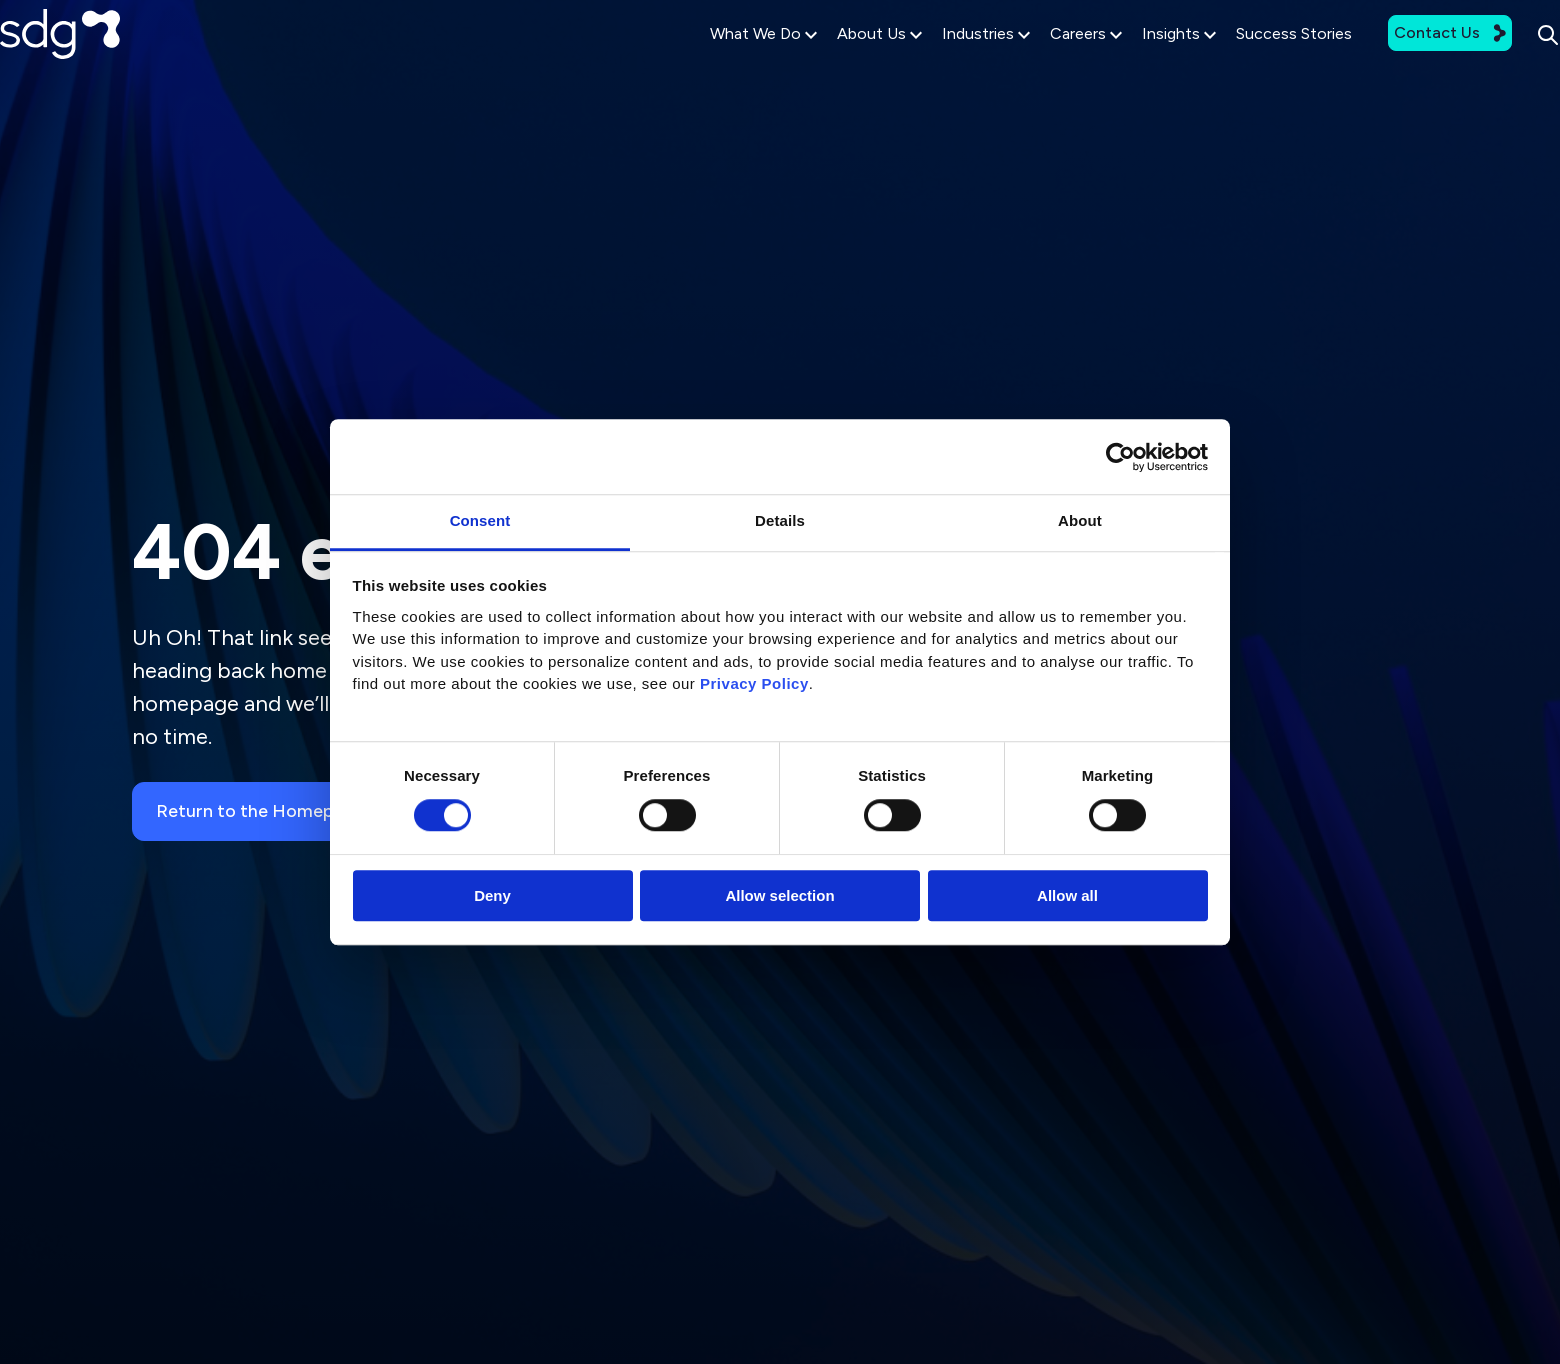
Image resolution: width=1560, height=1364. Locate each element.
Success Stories (1234, 61)
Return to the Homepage (274, 812)
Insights (1119, 62)
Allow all (1067, 895)
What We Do (703, 62)
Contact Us (1390, 60)
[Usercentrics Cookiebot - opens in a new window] (1120, 457)
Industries (926, 62)
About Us (819, 62)
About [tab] (1080, 520)
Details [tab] (780, 520)
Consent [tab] (480, 520)
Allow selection (779, 895)
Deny (492, 895)
